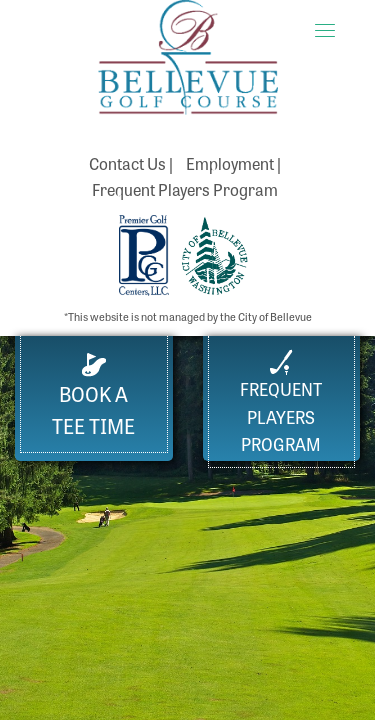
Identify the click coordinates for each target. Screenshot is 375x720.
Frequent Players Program (185, 189)
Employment (230, 163)
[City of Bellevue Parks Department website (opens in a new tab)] (214, 253)
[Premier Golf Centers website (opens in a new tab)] (145, 253)
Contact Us (127, 163)
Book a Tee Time (93, 396)
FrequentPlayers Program (281, 402)
